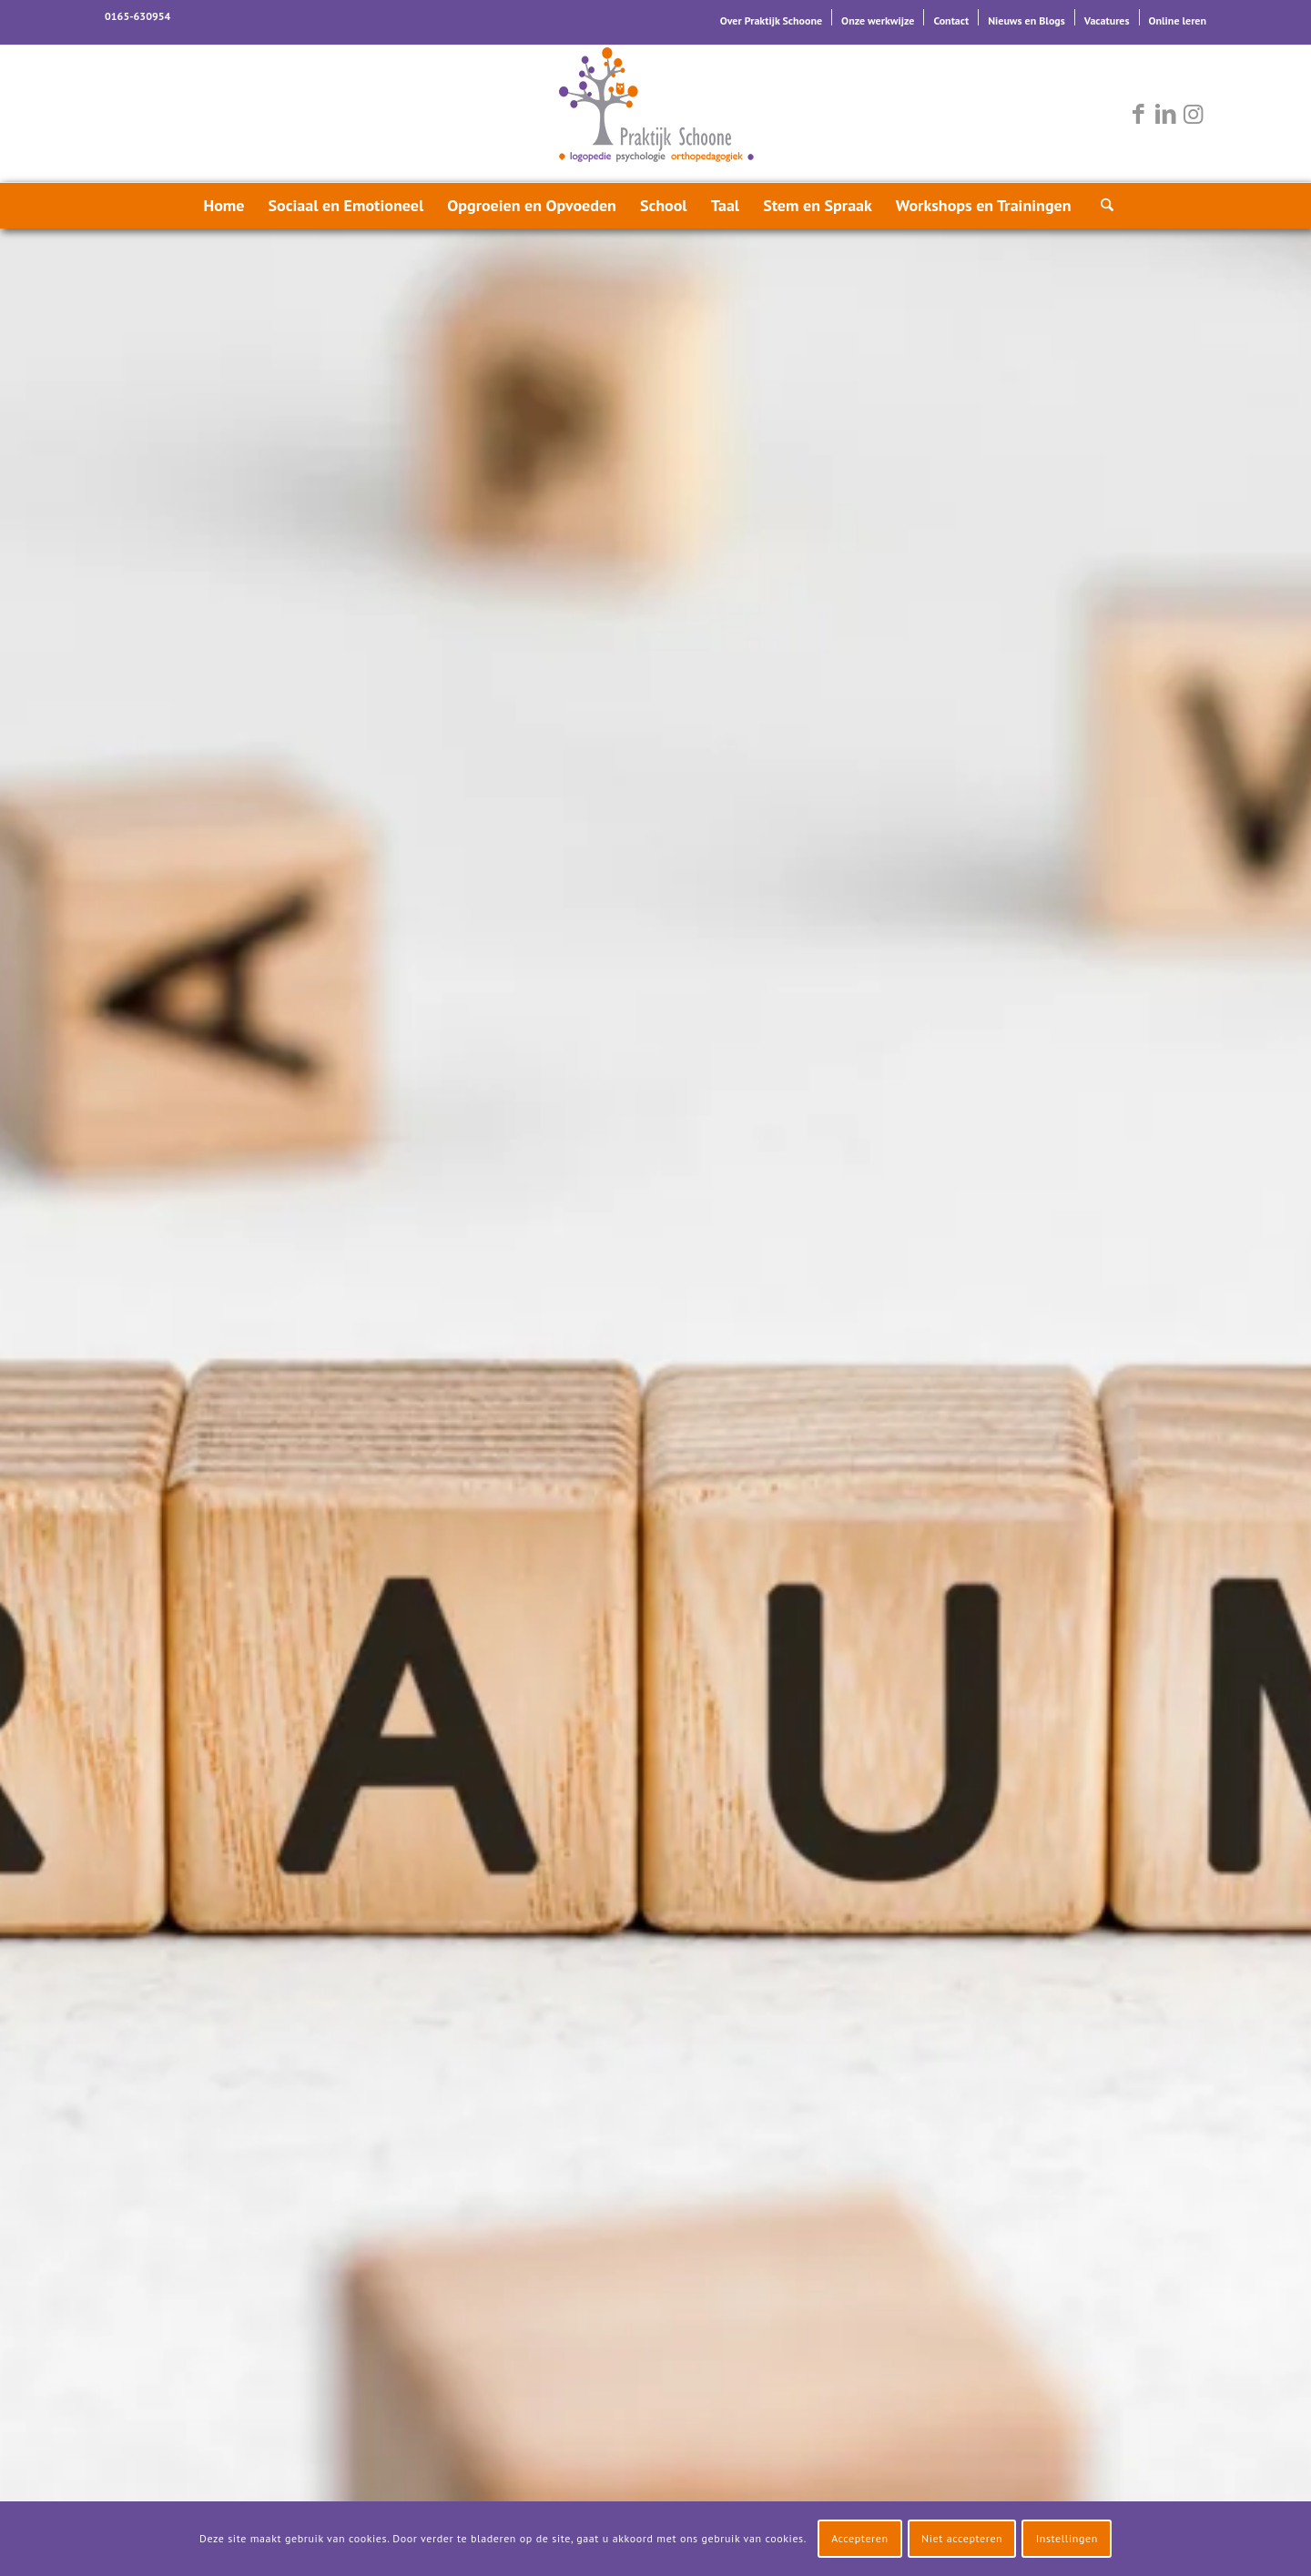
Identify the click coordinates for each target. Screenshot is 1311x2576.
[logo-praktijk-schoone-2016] (655, 114)
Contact (951, 20)
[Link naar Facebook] (1138, 113)
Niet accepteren (961, 2538)
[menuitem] (771, 17)
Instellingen (1067, 2538)
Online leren (1177, 20)
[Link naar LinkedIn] (1165, 113)
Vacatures (1107, 20)
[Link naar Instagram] (1192, 113)
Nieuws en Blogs (1026, 20)
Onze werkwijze (877, 20)
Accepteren (860, 2538)
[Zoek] (1101, 205)
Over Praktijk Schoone (771, 20)
